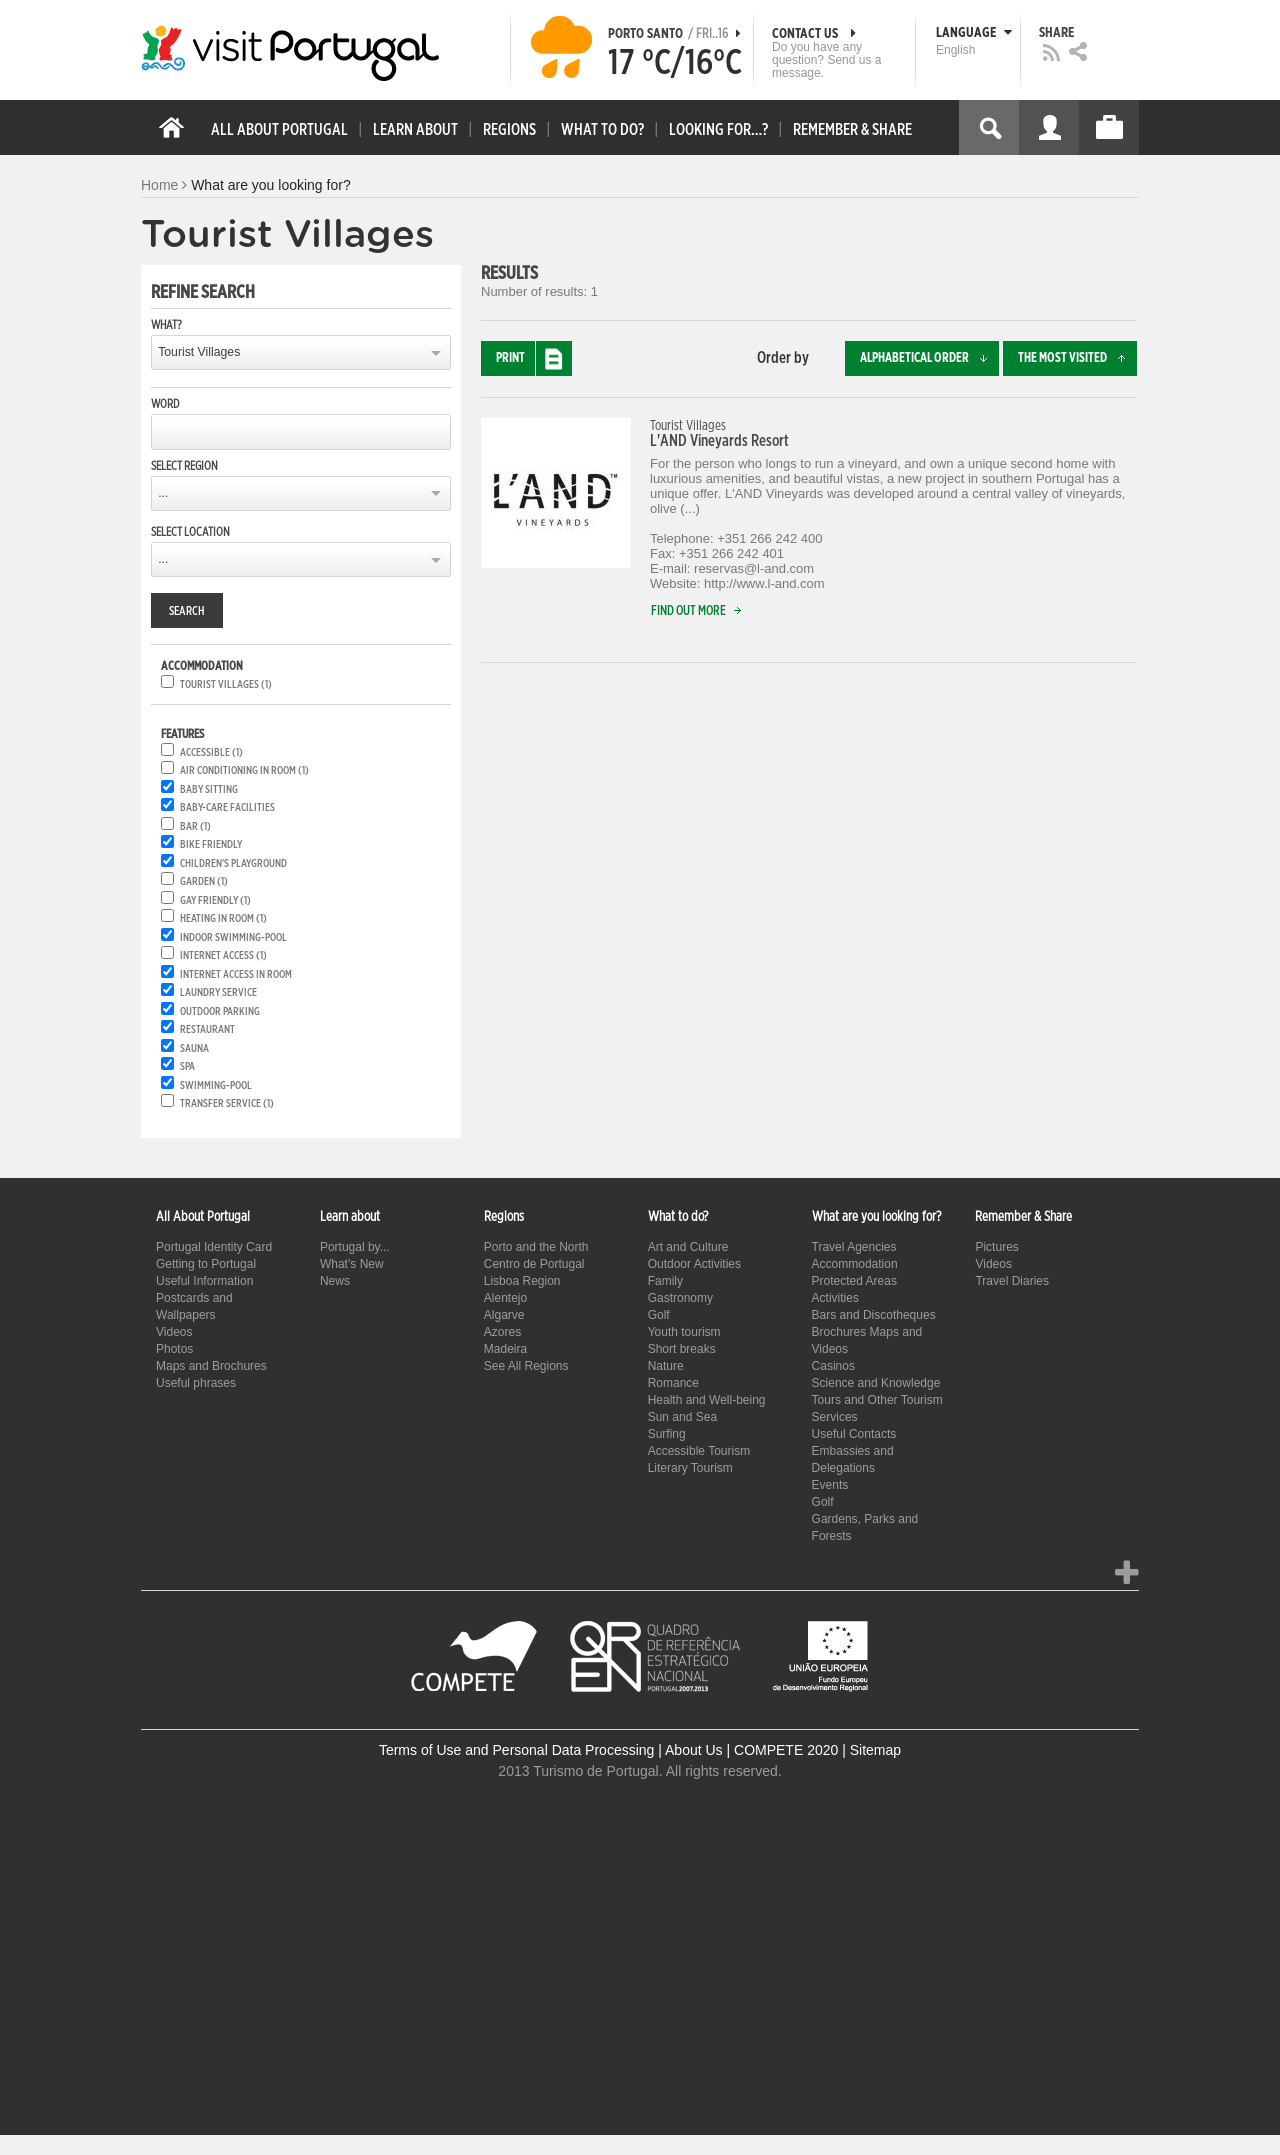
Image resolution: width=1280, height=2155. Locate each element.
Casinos (833, 1366)
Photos (174, 1349)
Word (165, 404)
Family (665, 1281)
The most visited (1077, 358)
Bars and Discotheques (874, 1315)
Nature (666, 1366)
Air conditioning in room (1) (244, 770)
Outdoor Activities (694, 1264)
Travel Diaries (1012, 1281)
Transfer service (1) (227, 1103)
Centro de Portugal (534, 1264)
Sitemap (875, 1750)
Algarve (504, 1315)
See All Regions (526, 1366)
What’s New (352, 1264)
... (163, 493)
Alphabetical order (929, 358)
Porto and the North (536, 1247)
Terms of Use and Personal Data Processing (516, 1750)
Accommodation (855, 1264)
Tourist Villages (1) (226, 684)
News (335, 1281)
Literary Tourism (690, 1468)
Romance (673, 1383)
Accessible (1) (211, 752)
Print (534, 358)
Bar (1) (195, 826)
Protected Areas (854, 1281)
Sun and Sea (682, 1417)
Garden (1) (204, 881)
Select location (190, 532)
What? (166, 325)
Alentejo (505, 1298)
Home (159, 185)
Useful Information (204, 1281)
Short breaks (682, 1349)
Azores (502, 1332)
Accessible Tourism (699, 1451)
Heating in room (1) (223, 918)
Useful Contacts (854, 1434)
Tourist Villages (199, 352)
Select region (184, 466)
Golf (659, 1315)
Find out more (700, 611)
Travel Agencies (854, 1247)
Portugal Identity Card (214, 1247)
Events (830, 1485)
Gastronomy (680, 1298)
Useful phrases (196, 1383)
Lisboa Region (522, 1281)
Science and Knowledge (876, 1383)
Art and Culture (688, 1247)
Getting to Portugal (206, 1264)
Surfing (667, 1434)
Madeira (505, 1349)
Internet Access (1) (223, 955)
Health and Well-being (707, 1400)
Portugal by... (355, 1247)
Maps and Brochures (211, 1366)
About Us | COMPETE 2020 (751, 1750)
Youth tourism (684, 1332)
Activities (835, 1298)
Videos (174, 1332)
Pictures (996, 1247)
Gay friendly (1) (215, 900)
